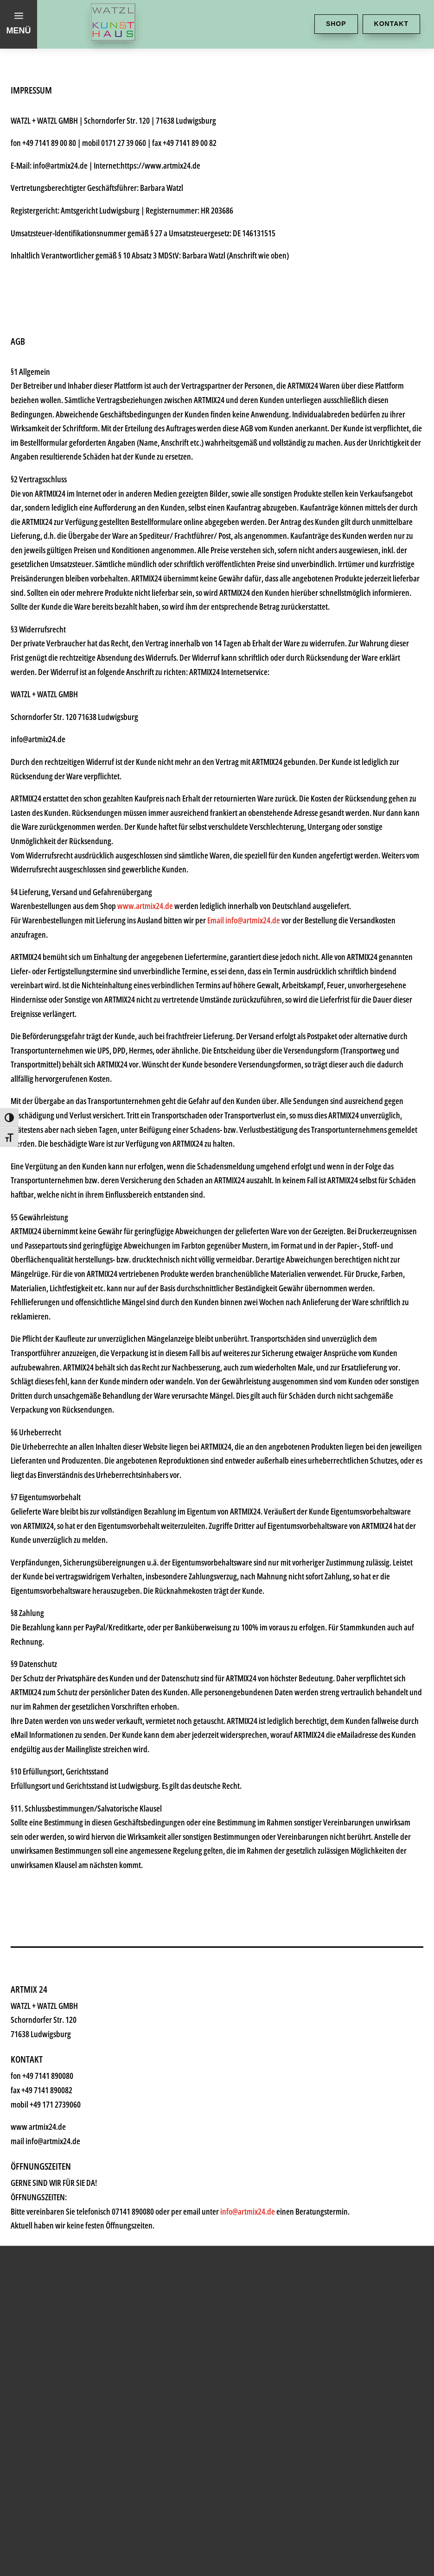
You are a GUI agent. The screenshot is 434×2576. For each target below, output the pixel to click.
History (58, 2212)
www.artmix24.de (145, 905)
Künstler (62, 2073)
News (53, 2184)
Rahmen (62, 2129)
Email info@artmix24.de (243, 920)
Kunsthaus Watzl (90, 1990)
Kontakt (391, 23)
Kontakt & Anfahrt (94, 2240)
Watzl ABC (68, 2157)
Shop (336, 23)
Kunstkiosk (71, 2045)
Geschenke (70, 2101)
